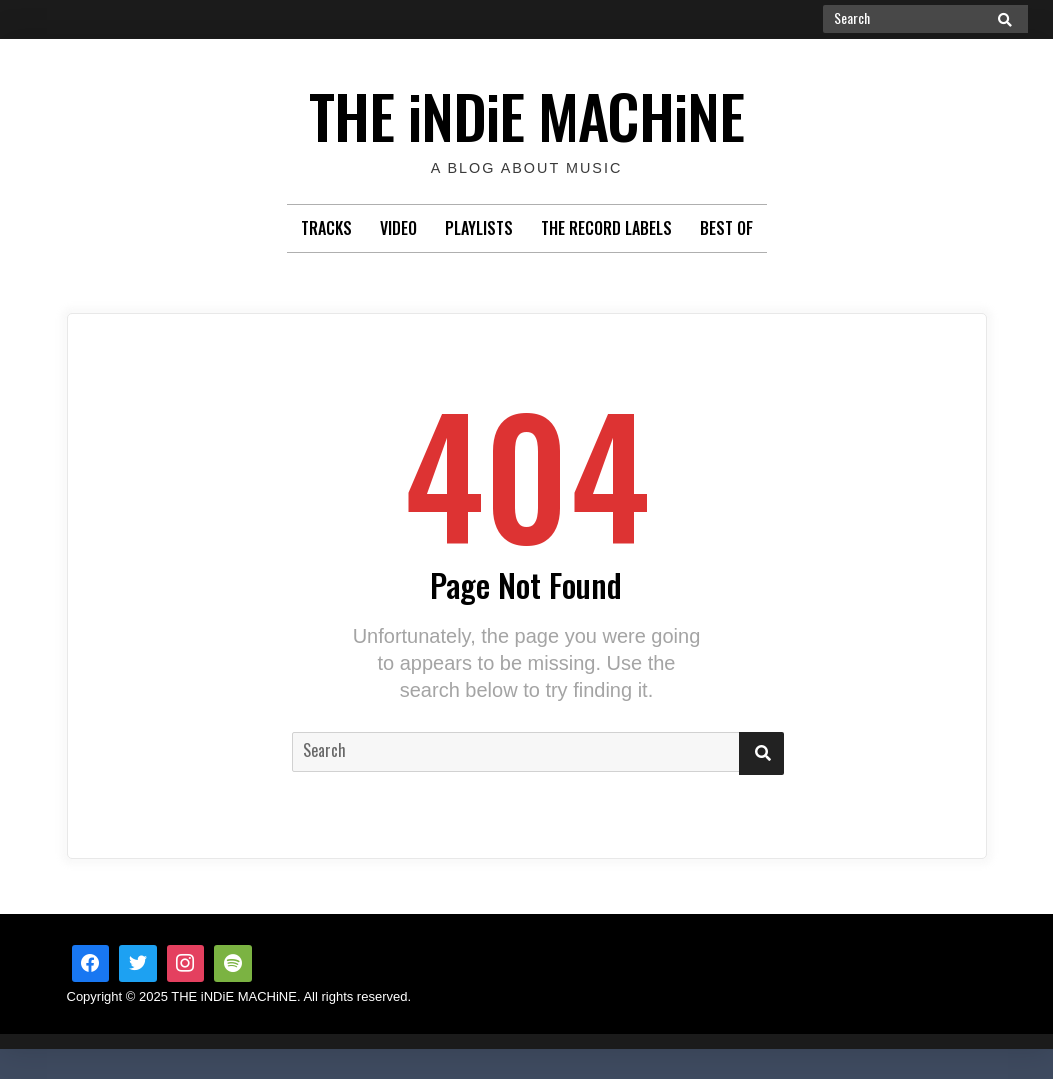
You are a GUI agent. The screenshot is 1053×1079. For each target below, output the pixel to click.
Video (398, 228)
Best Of (726, 228)
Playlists (479, 228)
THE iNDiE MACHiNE (526, 109)
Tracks (326, 228)
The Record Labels (606, 228)
